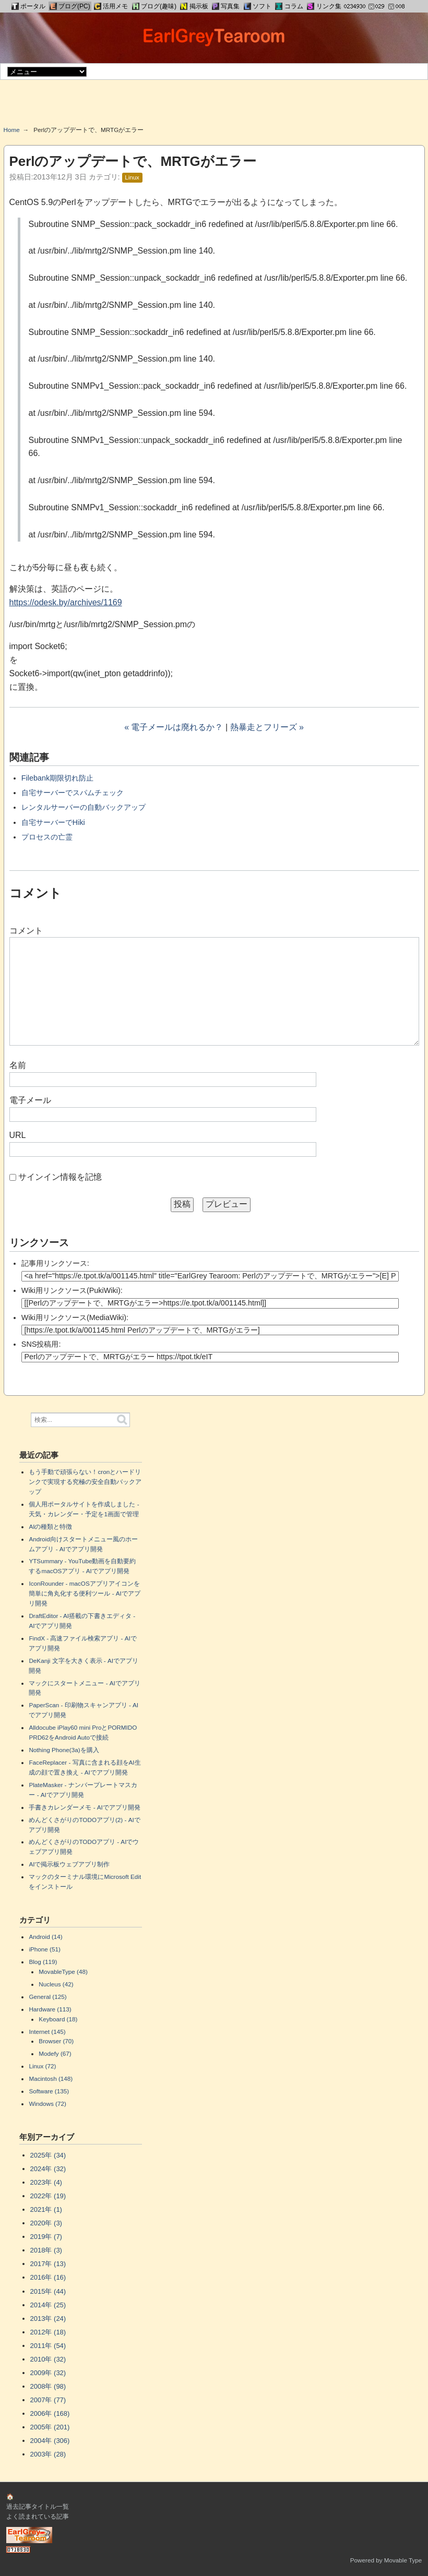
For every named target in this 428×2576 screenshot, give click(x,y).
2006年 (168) (50, 2413)
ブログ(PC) (74, 6)
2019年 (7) (46, 2236)
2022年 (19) (48, 2196)
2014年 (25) (48, 2305)
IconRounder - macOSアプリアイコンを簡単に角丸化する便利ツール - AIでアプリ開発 (84, 1593)
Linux (132, 177)
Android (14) (45, 1936)
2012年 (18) (48, 2332)
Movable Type (403, 2560)
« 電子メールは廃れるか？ (173, 727)
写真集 (230, 6)
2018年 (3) (46, 2250)
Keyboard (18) (58, 2019)
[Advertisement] (214, 106)
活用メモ (115, 6)
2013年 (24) (48, 2318)
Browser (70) (56, 2041)
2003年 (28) (48, 2454)
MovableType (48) (63, 1971)
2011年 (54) (48, 2346)
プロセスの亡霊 (47, 837)
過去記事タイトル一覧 (37, 2506)
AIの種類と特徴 (50, 1526)
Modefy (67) (55, 2053)
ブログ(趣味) (158, 6)
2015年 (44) (48, 2291)
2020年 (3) (46, 2223)
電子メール (30, 1100)
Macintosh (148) (51, 2078)
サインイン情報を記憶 (60, 1176)
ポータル (32, 6)
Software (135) (49, 2091)
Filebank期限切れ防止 (57, 778)
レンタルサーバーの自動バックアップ (83, 807)
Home (12, 129)
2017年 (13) (48, 2264)
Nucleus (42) (56, 1984)
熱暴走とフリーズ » (267, 727)
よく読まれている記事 (37, 2516)
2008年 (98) (48, 2386)
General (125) (47, 1996)
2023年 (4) (46, 2182)
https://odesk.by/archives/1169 (65, 602)
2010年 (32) (48, 2359)
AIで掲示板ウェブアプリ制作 (69, 1864)
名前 (17, 1065)
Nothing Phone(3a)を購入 (64, 1749)
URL (17, 1135)
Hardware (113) (50, 2009)
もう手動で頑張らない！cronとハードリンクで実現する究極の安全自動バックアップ (85, 1481)
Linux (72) (42, 2066)
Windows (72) (47, 2103)
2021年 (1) (46, 2209)
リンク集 (328, 6)
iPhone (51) (44, 1949)
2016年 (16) (48, 2277)
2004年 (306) (50, 2441)
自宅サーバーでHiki (53, 822)
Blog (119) (43, 1961)
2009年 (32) (48, 2373)
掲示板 (198, 6)
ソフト (262, 6)
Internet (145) (47, 2031)
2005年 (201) (50, 2427)
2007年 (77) (48, 2400)
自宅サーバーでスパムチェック (72, 792)
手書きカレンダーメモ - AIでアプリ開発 (84, 1807)
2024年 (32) (48, 2169)
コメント (26, 930)
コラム (293, 6)
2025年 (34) (48, 2155)
